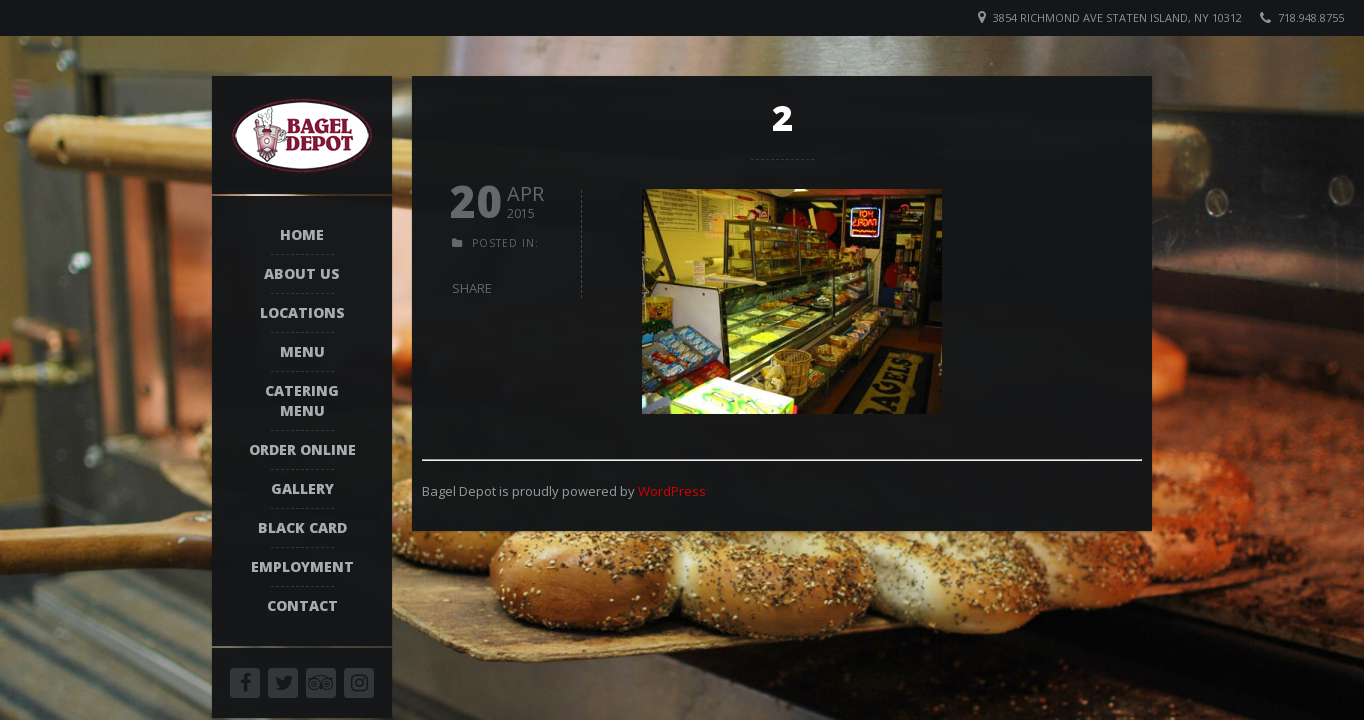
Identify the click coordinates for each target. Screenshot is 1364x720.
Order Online (302, 449)
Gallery (302, 488)
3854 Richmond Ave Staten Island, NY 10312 (1117, 17)
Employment (302, 566)
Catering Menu (302, 400)
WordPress (672, 491)
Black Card (302, 527)
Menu (302, 351)
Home (302, 234)
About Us (302, 273)
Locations (302, 312)
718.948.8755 (1311, 17)
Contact (302, 605)
